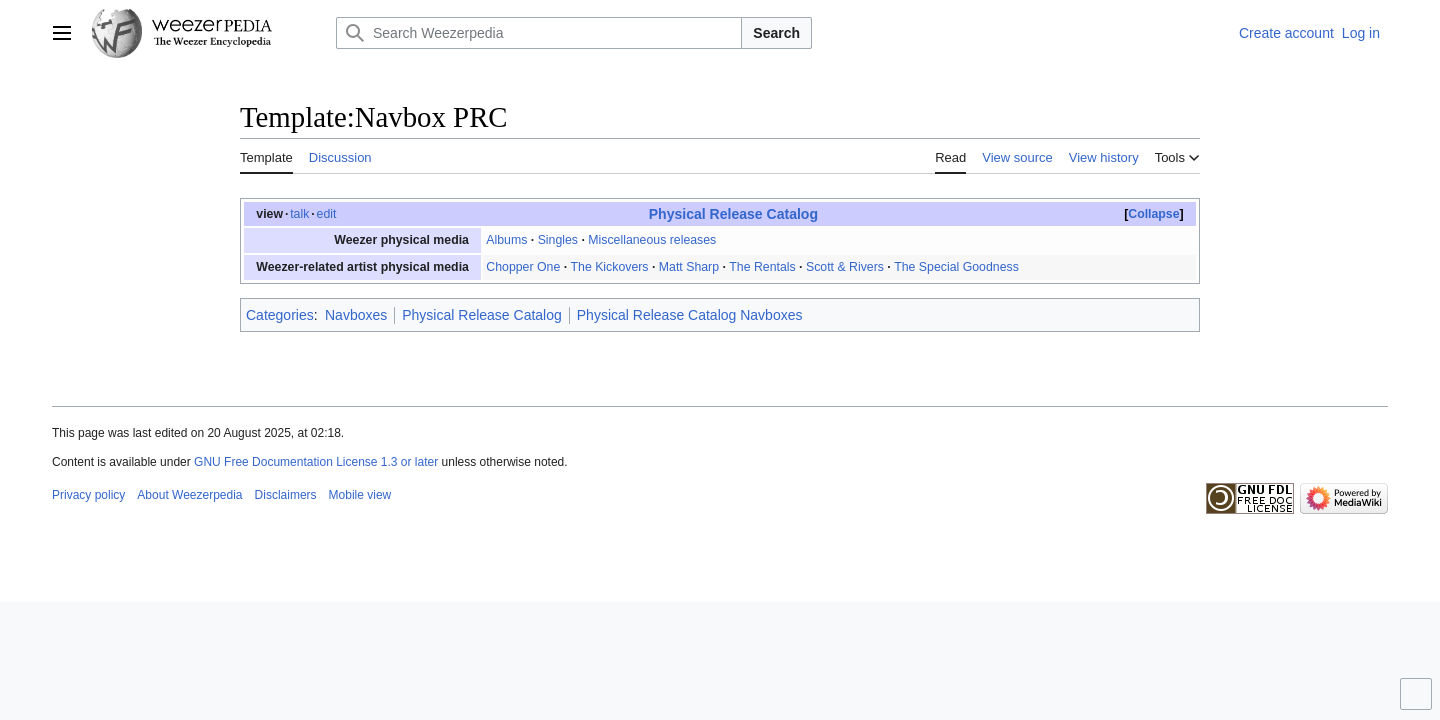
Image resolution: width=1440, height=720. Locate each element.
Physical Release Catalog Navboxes (690, 315)
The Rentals (762, 267)
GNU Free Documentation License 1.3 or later (316, 462)
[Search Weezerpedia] (539, 33)
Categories (280, 315)
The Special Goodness (956, 267)
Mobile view (360, 495)
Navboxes (356, 315)
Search (776, 33)
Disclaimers (286, 495)
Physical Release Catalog (733, 214)
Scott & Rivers (845, 267)
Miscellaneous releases (652, 240)
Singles (558, 240)
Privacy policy (88, 495)
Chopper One (523, 267)
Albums (506, 240)
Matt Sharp (689, 267)
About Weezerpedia (189, 495)
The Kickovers (610, 267)
